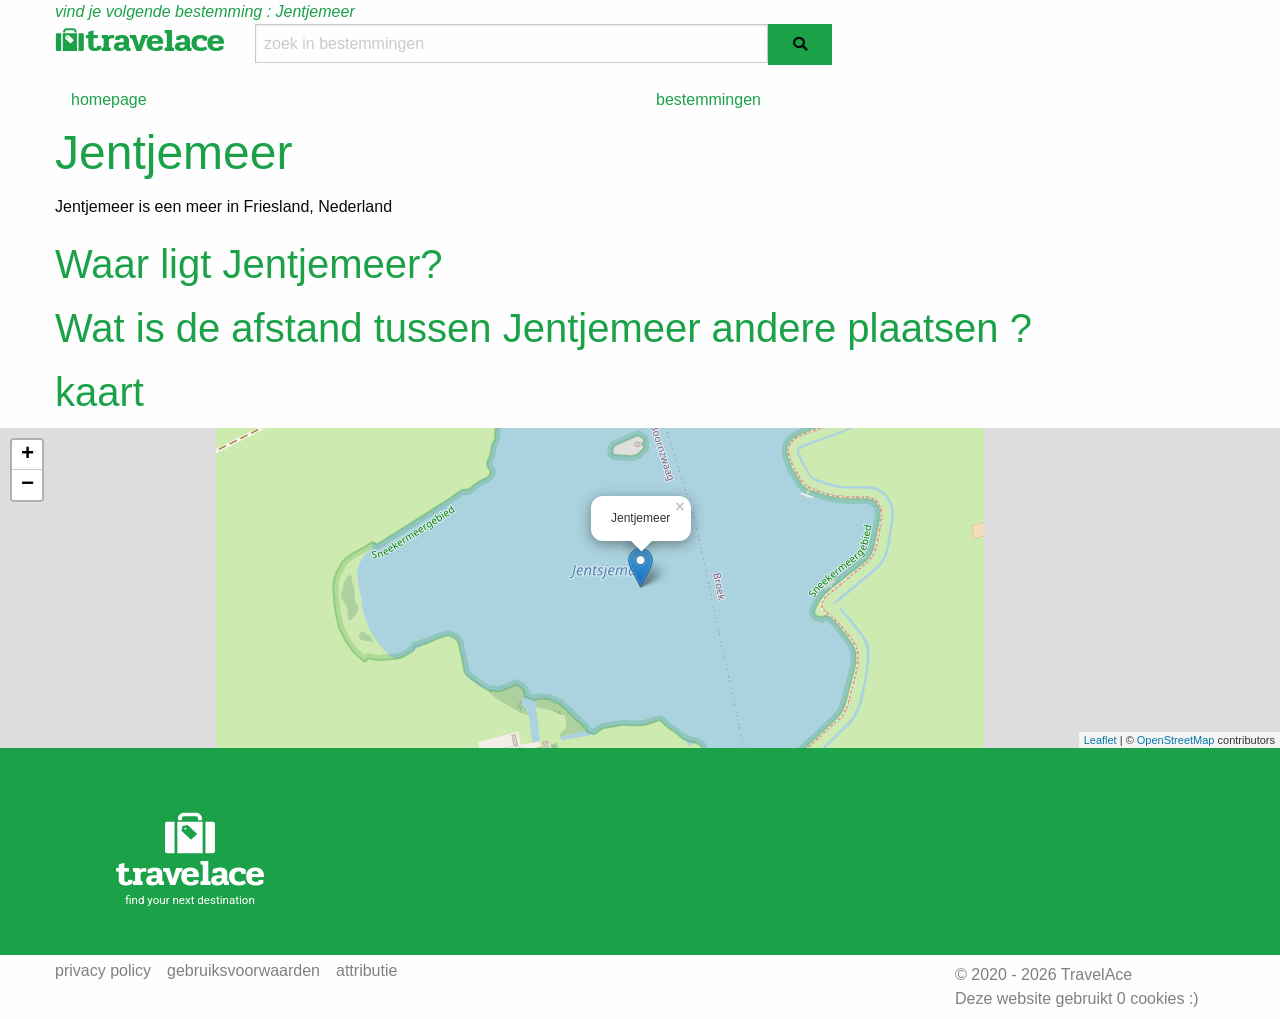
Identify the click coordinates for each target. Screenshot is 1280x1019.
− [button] (27, 485)
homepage (109, 99)
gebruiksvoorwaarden (243, 971)
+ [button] (27, 455)
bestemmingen (708, 99)
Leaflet (1100, 740)
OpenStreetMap (1176, 740)
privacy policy (103, 971)
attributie (366, 971)
